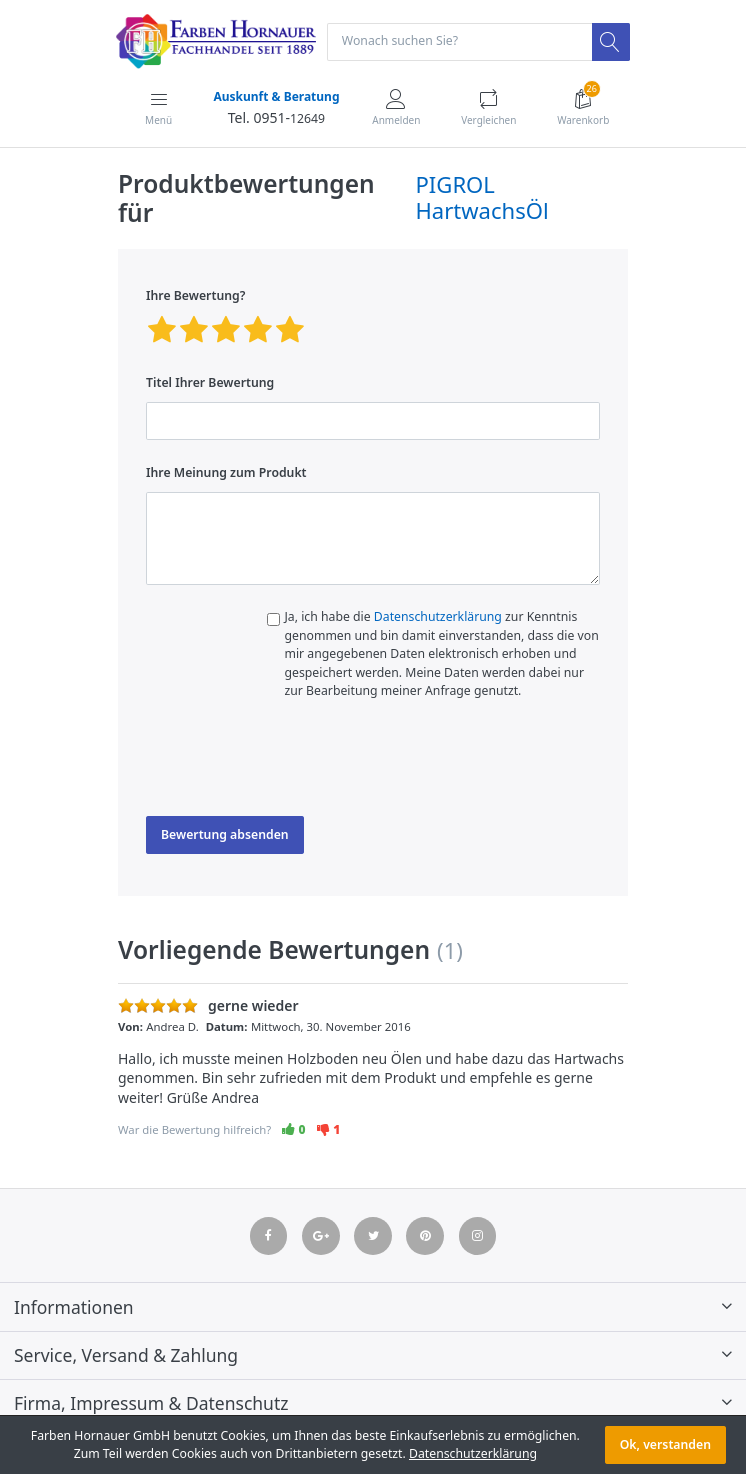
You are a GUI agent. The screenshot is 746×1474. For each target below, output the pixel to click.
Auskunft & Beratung (276, 96)
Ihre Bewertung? (195, 295)
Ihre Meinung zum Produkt (226, 472)
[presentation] (298, 763)
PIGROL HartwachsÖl (482, 197)
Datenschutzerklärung (438, 616)
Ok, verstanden (665, 1444)
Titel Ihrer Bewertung (210, 382)
